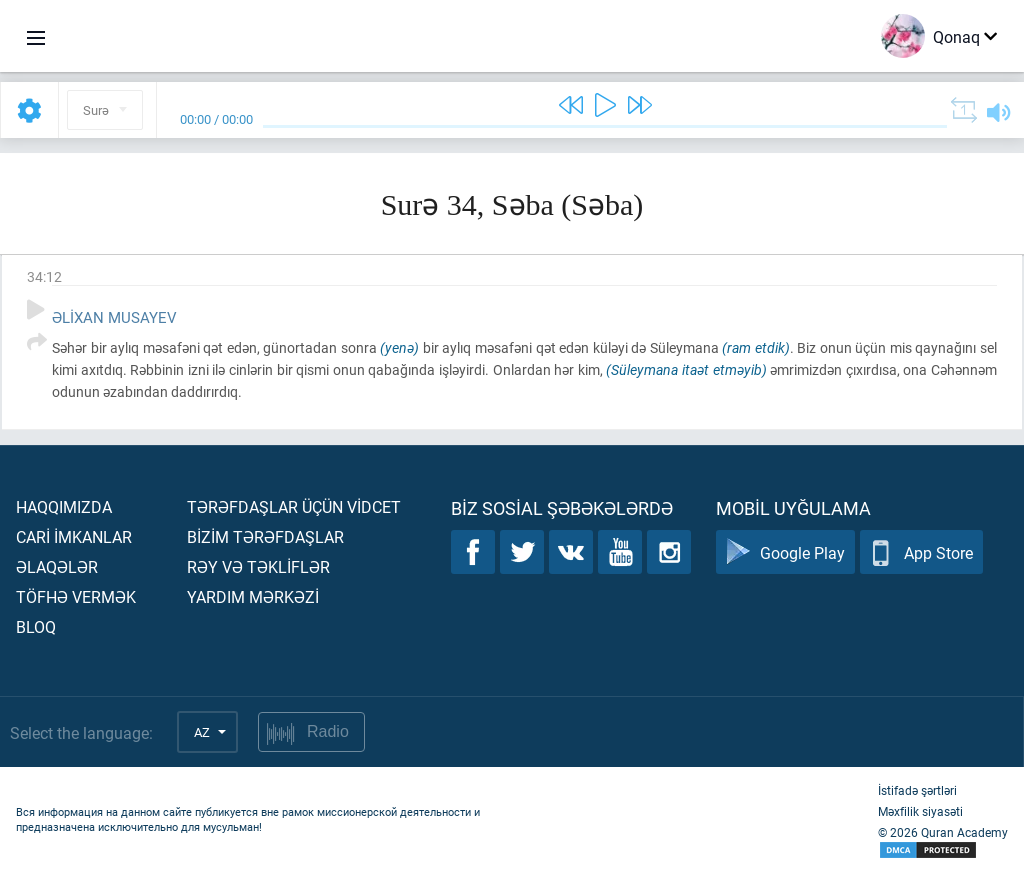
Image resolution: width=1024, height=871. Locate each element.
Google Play (785, 552)
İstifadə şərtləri (917, 790)
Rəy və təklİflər (258, 566)
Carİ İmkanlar (74, 536)
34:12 (44, 276)
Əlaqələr (57, 566)
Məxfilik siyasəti (920, 811)
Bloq (36, 626)
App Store (921, 552)
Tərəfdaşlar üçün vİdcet (294, 506)
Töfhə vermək (76, 596)
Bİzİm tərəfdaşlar (265, 536)
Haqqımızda (64, 506)
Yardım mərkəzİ (253, 596)
